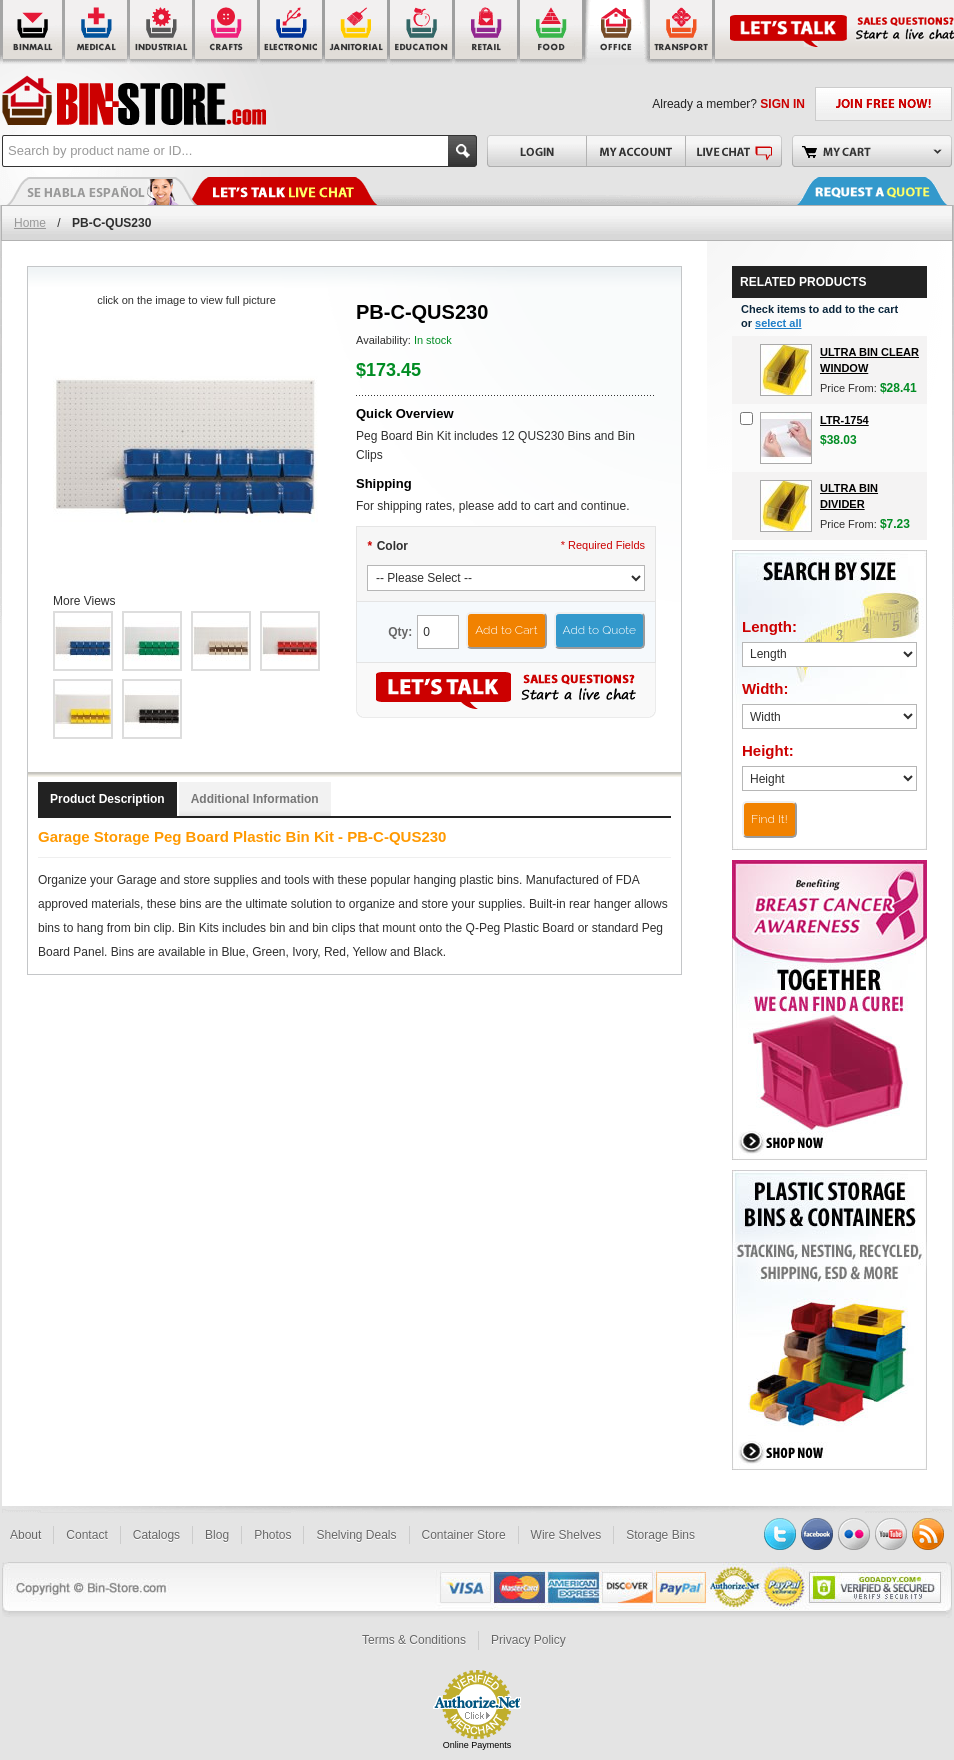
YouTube (891, 1534)
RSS (928, 1534)
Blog (217, 1535)
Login (536, 151)
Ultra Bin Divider (849, 496)
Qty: (400, 632)
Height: (768, 750)
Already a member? (728, 104)
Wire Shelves (566, 1535)
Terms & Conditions (414, 1640)
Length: (769, 626)
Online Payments (477, 1745)
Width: (765, 688)
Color (387, 546)
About (25, 1535)
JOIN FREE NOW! (883, 104)
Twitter (780, 1534)
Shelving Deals (356, 1535)
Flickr (854, 1534)
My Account (635, 151)
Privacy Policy (528, 1640)
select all (778, 323)
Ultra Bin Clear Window (869, 360)
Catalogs (156, 1535)
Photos (272, 1535)
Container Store (464, 1535)
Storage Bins (660, 1535)
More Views (84, 601)
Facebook (817, 1534)
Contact (86, 1535)
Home (30, 223)
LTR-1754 (844, 420)
